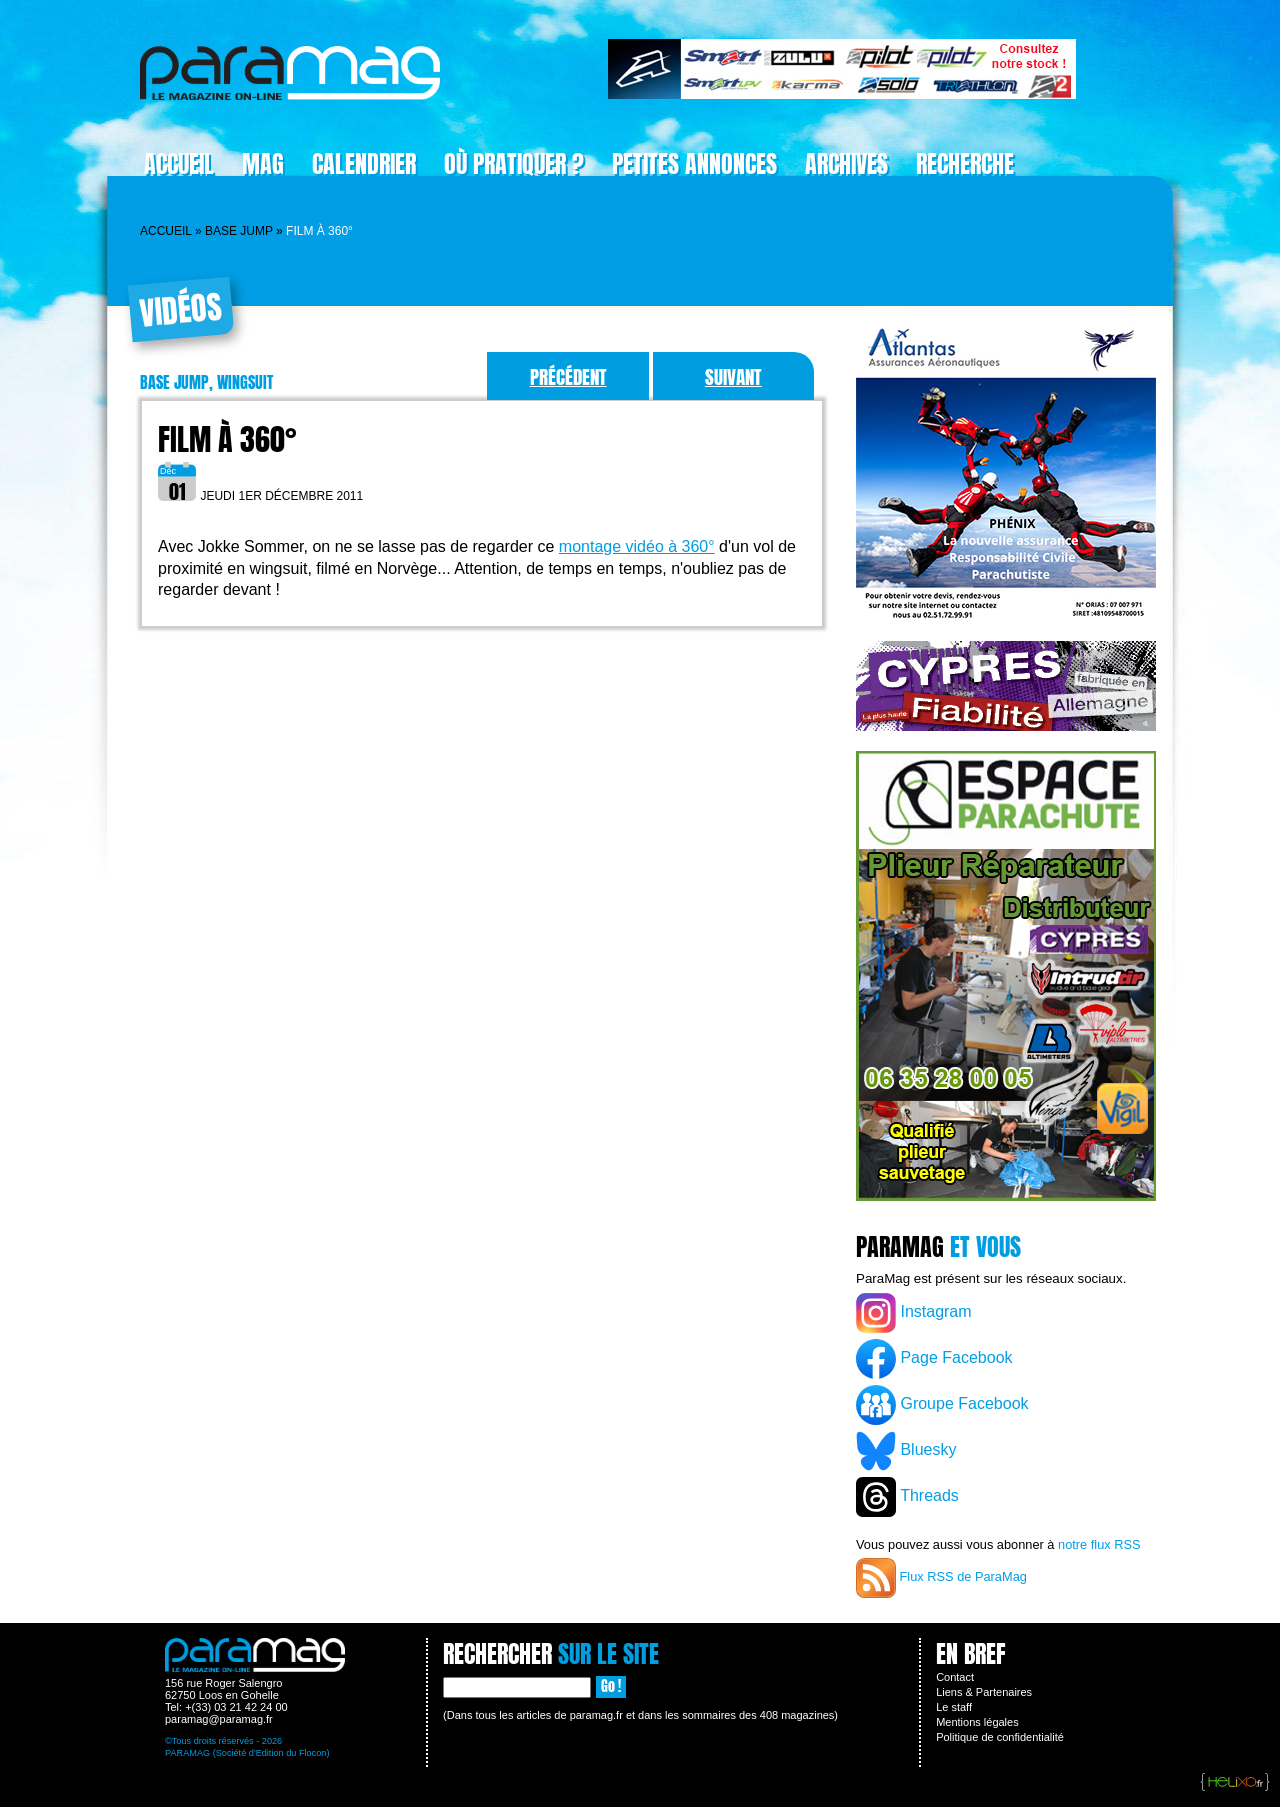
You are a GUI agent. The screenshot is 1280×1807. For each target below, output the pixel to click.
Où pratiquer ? (514, 164)
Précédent (568, 376)
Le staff (954, 1707)
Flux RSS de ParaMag (941, 1578)
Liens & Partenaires (984, 1692)
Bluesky (906, 1451)
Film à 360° (227, 439)
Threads (907, 1497)
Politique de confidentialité (1000, 1737)
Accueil (179, 164)
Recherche (965, 164)
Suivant (733, 376)
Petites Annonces (694, 164)
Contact (955, 1677)
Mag (263, 164)
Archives (846, 164)
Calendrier (364, 164)
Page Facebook (934, 1359)
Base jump (239, 231)
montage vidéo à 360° (637, 546)
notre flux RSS (1099, 1544)
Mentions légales (977, 1722)
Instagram (914, 1313)
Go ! (611, 1686)
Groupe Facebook (942, 1405)
